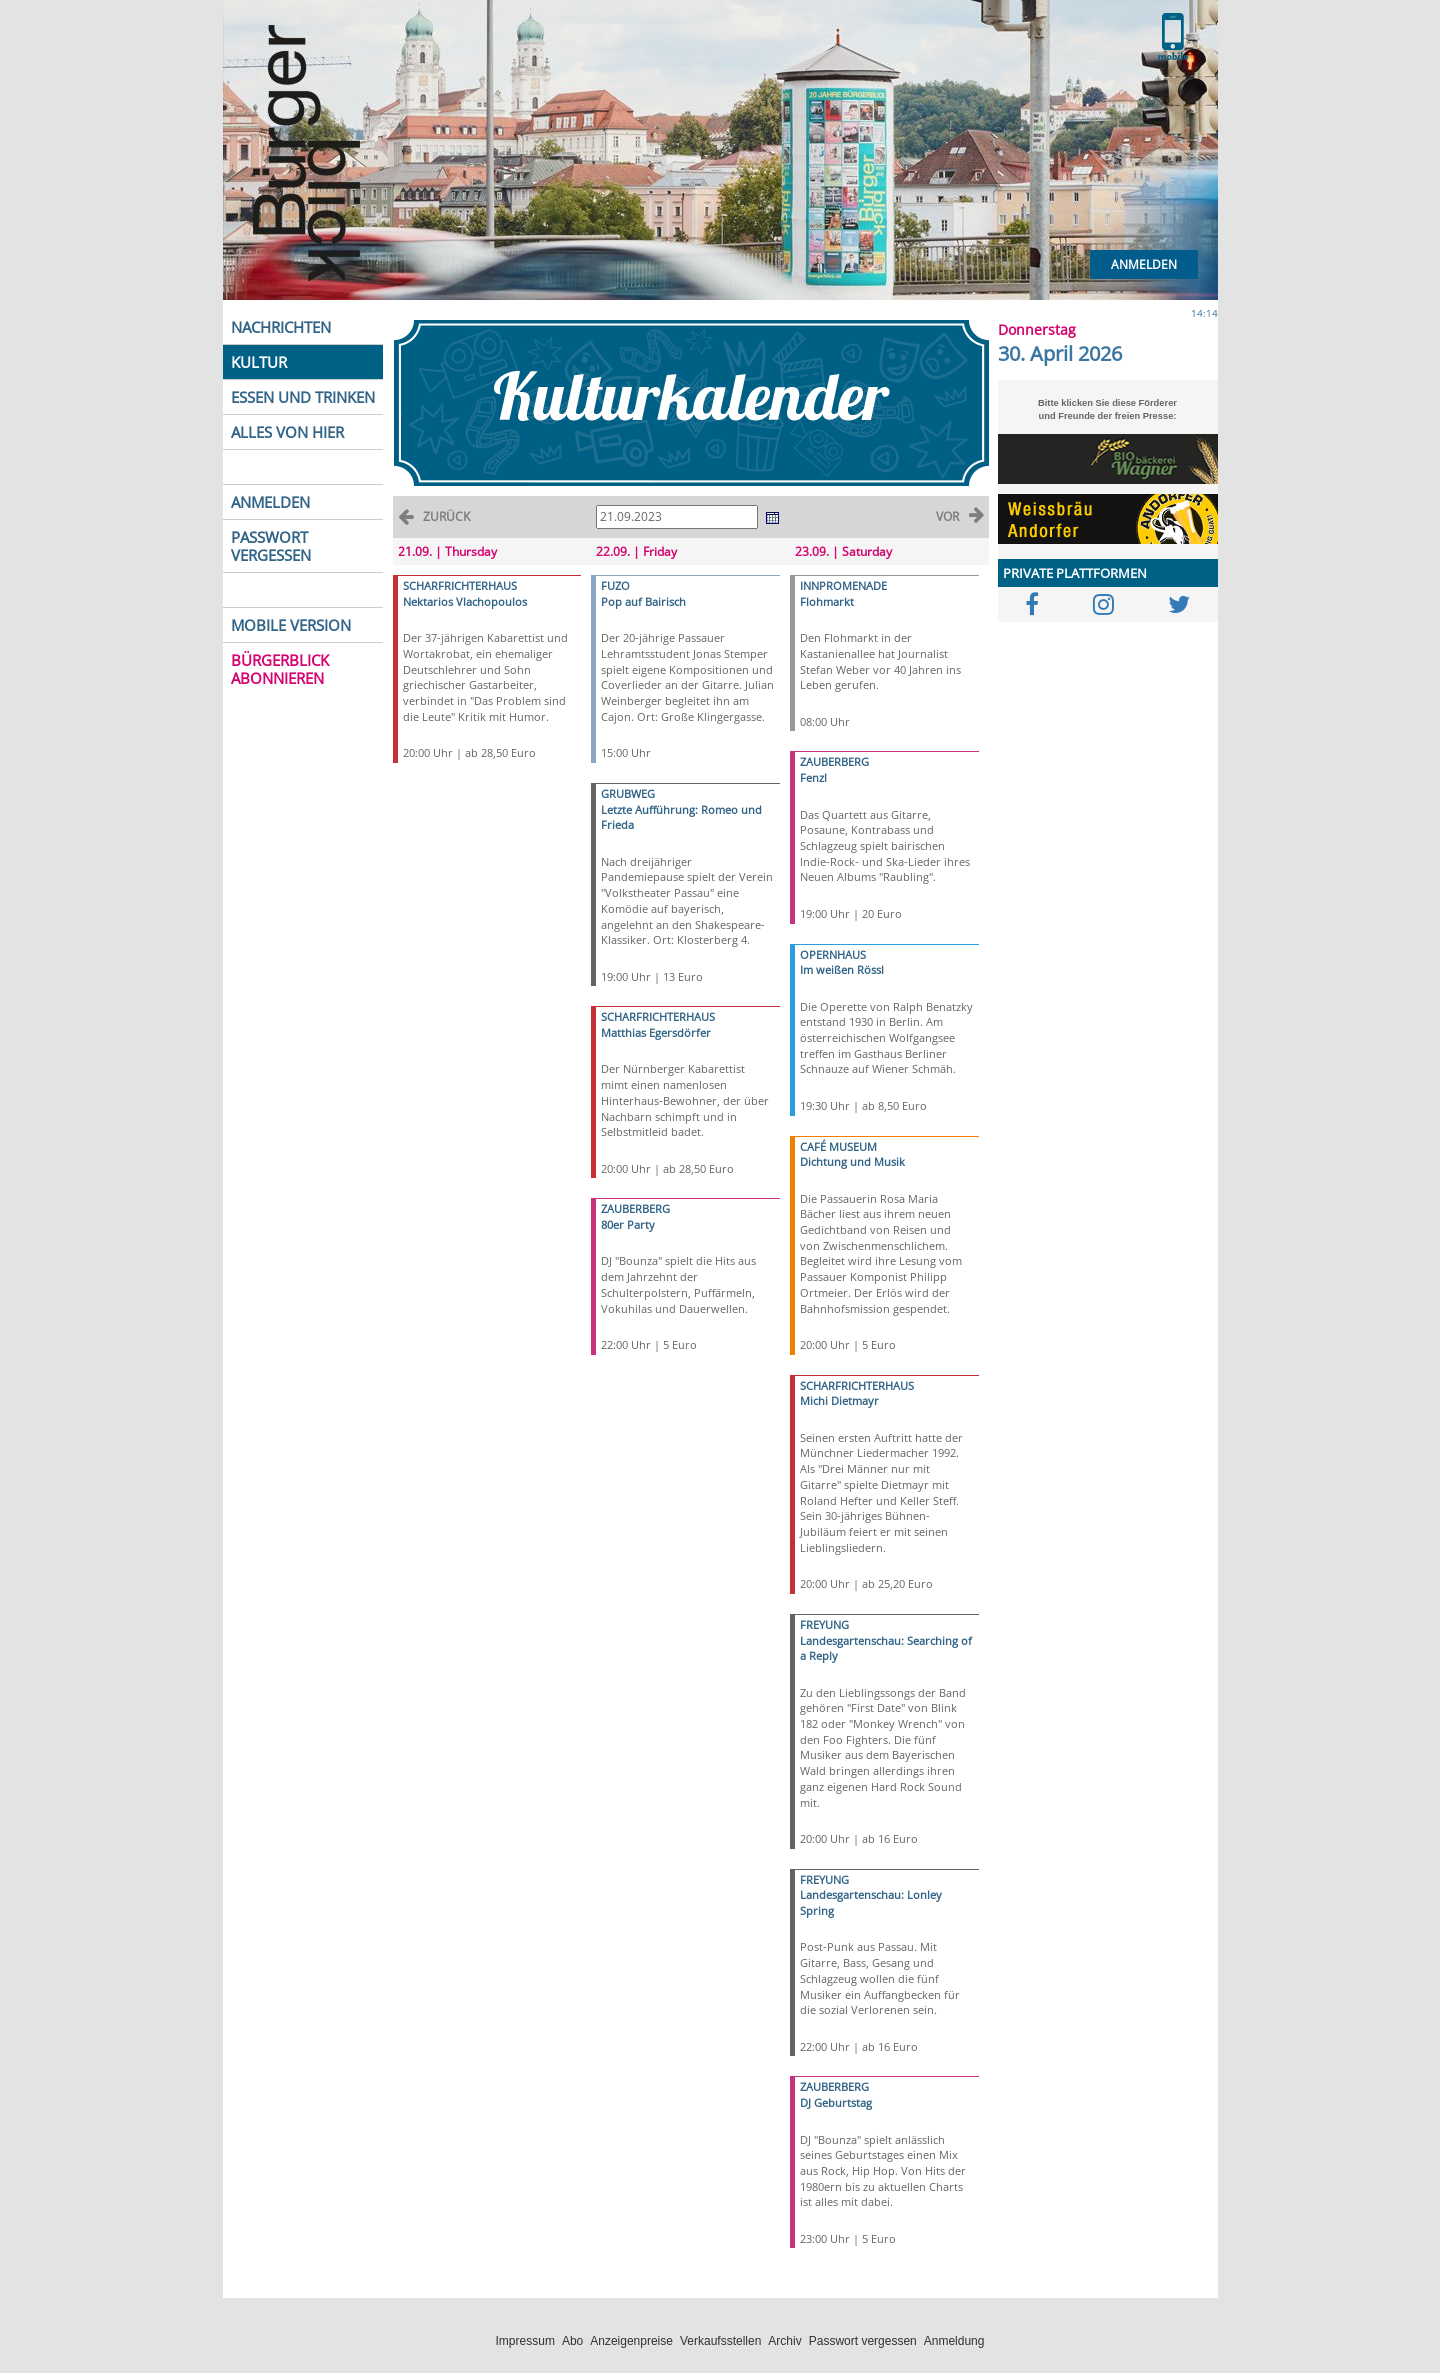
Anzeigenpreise (631, 2341)
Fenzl (813, 777)
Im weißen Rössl (842, 969)
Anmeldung (954, 2341)
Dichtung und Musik (852, 1161)
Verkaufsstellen (720, 2341)
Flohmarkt (827, 601)
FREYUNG (824, 1624)
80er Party (628, 1224)
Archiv (784, 2341)
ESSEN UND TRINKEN (303, 397)
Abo (572, 2341)
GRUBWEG (628, 793)
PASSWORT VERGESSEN (271, 546)
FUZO (615, 585)
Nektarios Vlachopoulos (465, 601)
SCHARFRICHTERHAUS (460, 585)
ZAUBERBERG (635, 1208)
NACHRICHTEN (281, 327)
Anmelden (1144, 264)
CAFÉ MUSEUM (838, 1146)
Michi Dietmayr (839, 1400)
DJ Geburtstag (836, 2102)
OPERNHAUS (833, 954)
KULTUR (259, 362)
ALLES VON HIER (287, 432)
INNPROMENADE (843, 585)
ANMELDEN (270, 502)
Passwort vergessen (863, 2341)
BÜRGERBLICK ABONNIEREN (280, 669)
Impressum (525, 2341)
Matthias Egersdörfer (656, 1032)
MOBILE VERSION (291, 625)
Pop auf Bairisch (643, 601)
